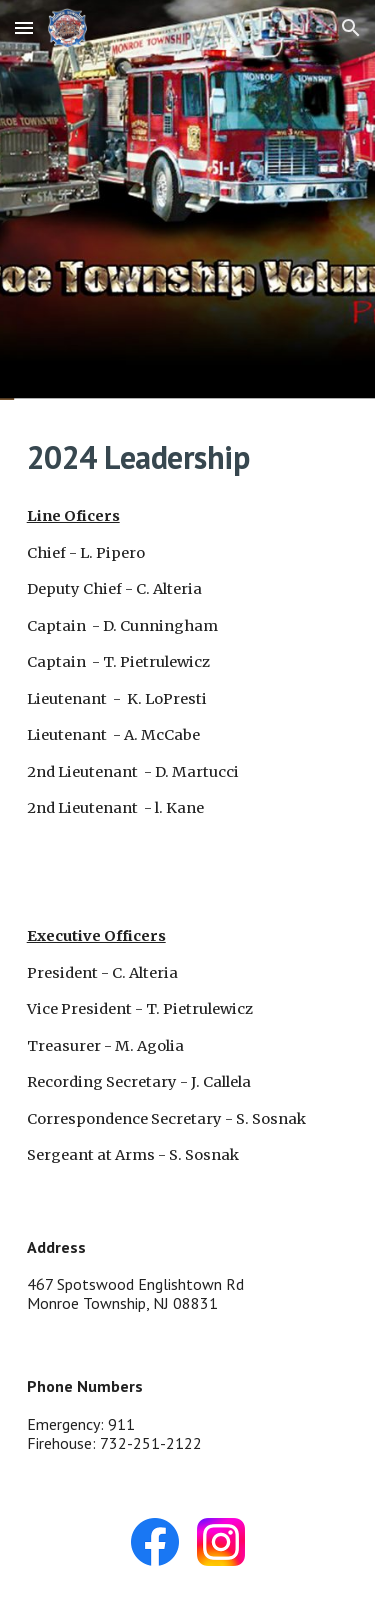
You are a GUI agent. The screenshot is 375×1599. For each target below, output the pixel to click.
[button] (24, 27)
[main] (188, 457)
